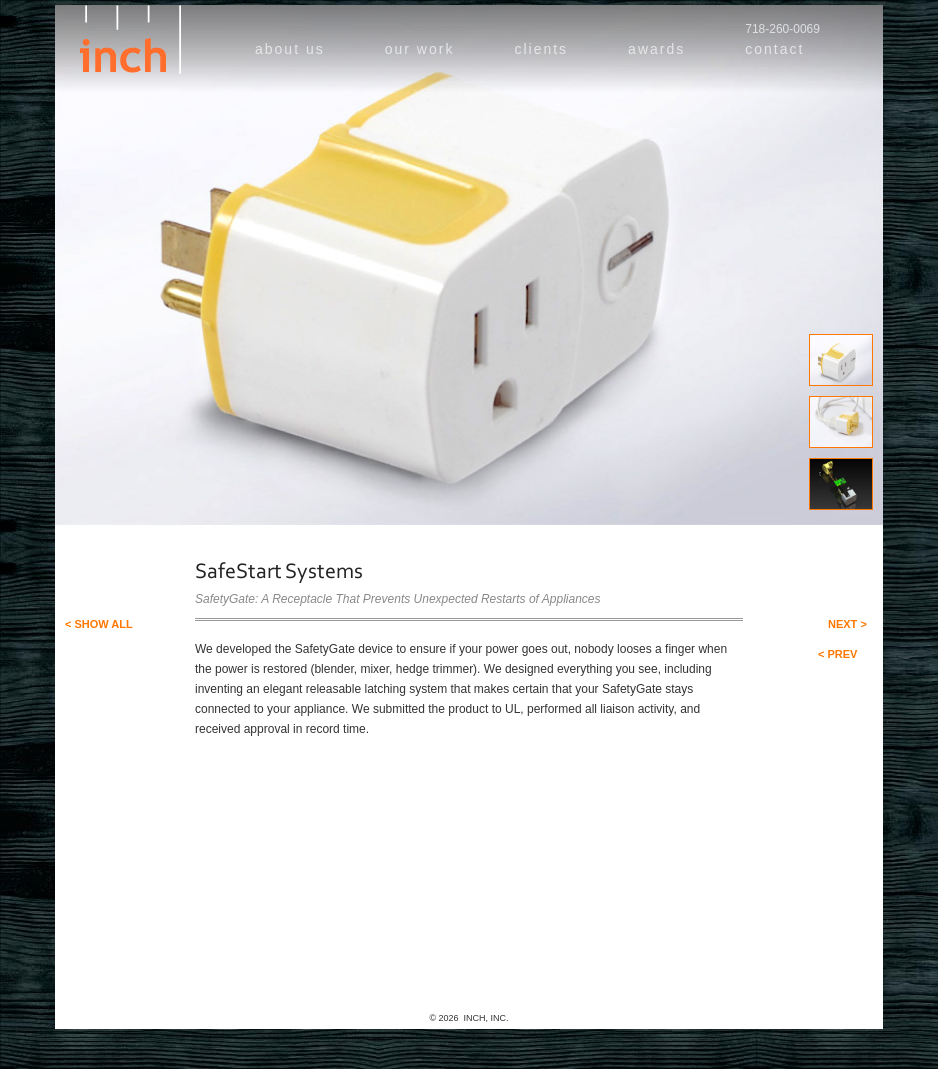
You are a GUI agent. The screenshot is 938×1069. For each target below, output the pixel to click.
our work (420, 49)
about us (290, 49)
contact (774, 49)
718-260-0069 (782, 29)
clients (541, 49)
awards (656, 49)
